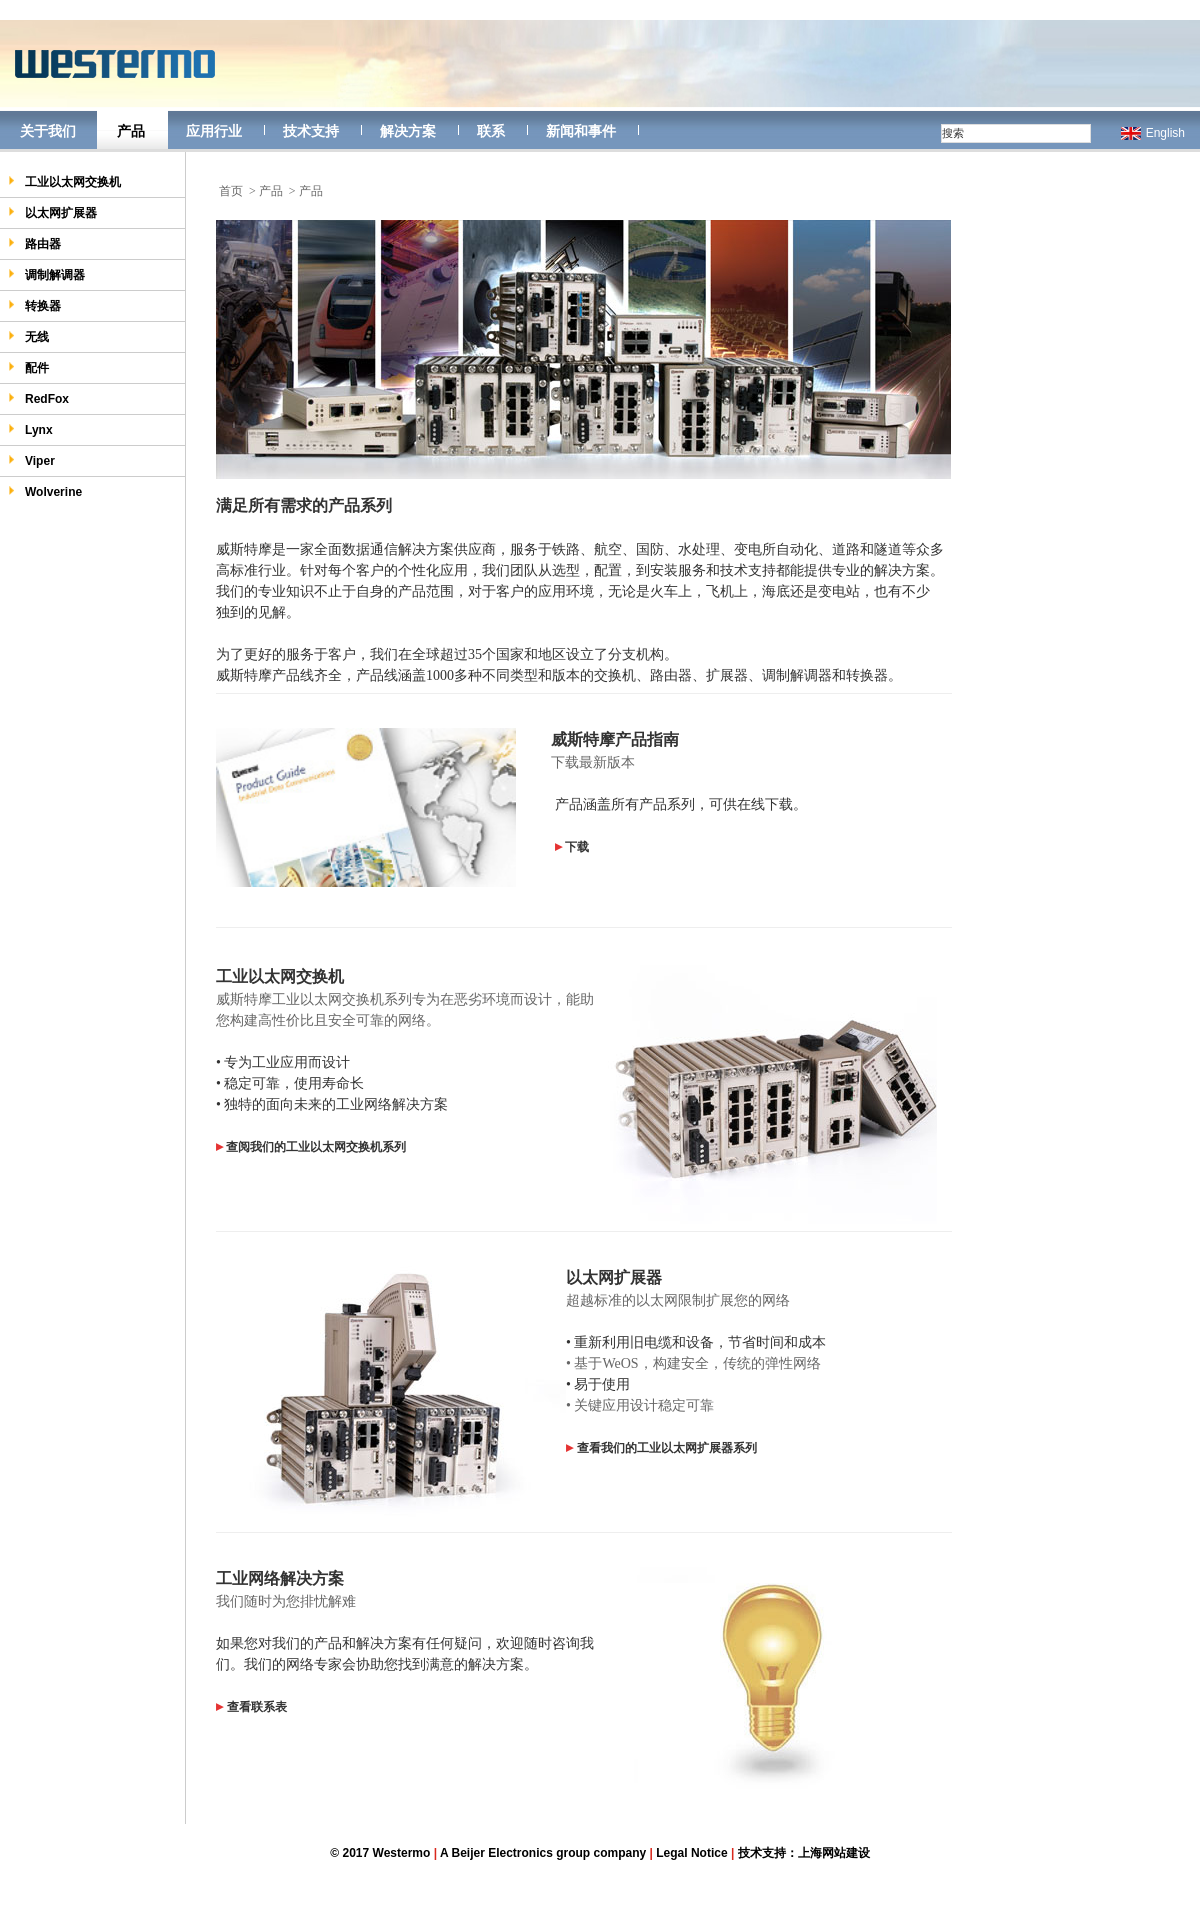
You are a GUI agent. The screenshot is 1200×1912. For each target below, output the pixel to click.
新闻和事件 (581, 131)
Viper (31, 460)
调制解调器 (46, 274)
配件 (28, 367)
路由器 (34, 243)
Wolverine (45, 491)
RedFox (38, 398)
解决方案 (408, 131)
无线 (28, 336)
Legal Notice (691, 1853)
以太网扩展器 (52, 212)
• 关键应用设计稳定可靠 (640, 1405)
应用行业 (214, 131)
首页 (231, 191)
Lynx (30, 429)
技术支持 (311, 131)
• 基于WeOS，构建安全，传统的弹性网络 (693, 1363)
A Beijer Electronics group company (543, 1853)
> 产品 (266, 191)
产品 (131, 131)
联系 (491, 131)
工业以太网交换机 (64, 181)
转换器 (34, 305)
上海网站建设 (834, 1853)
